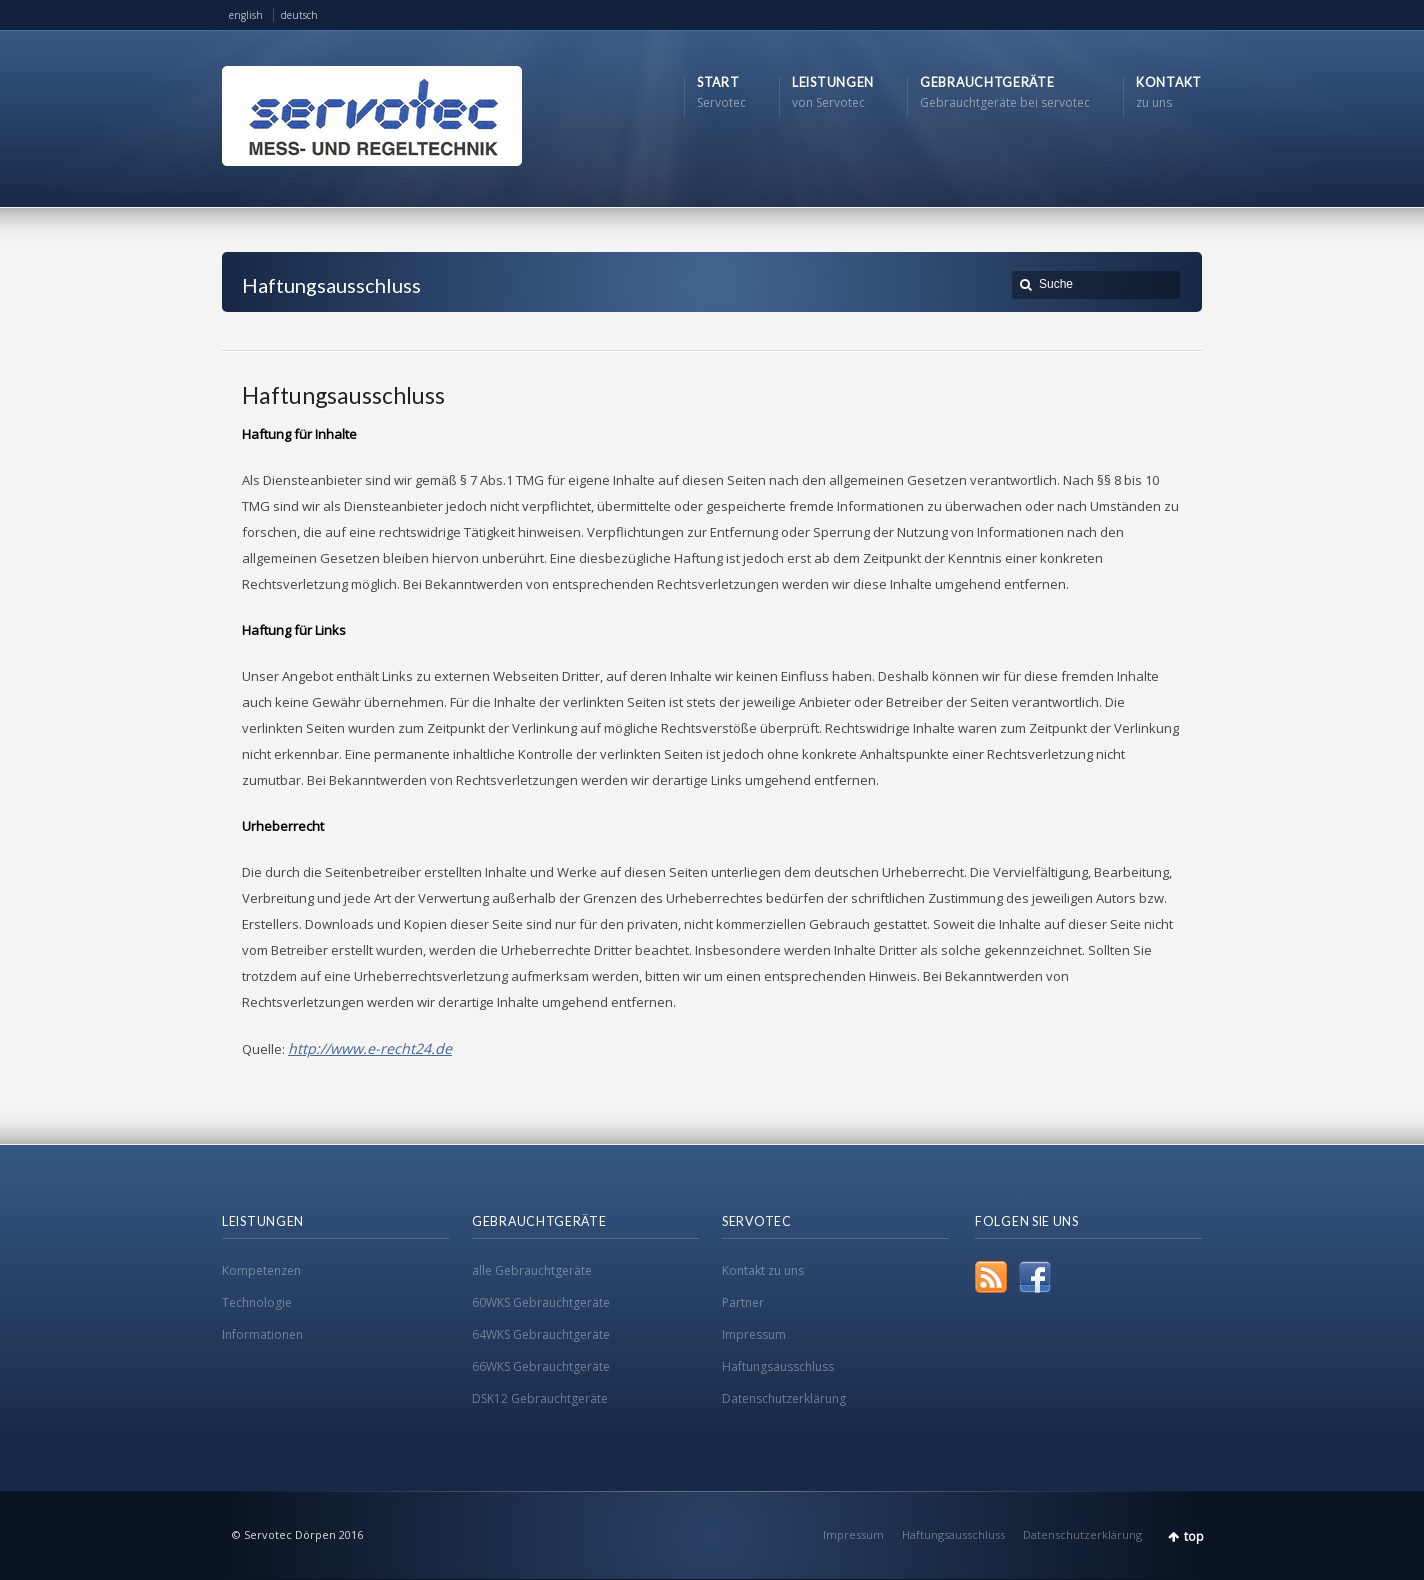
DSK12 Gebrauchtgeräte (540, 1398)
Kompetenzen (261, 1270)
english (246, 15)
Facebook (1035, 1277)
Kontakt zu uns (763, 1270)
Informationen (262, 1334)
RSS (991, 1277)
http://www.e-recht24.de (370, 1048)
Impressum (754, 1334)
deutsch (299, 15)
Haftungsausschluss (778, 1366)
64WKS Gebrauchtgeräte (541, 1334)
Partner (743, 1302)
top (1194, 1536)
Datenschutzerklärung (784, 1398)
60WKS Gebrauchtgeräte (541, 1302)
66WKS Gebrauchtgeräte (541, 1366)
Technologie (257, 1302)
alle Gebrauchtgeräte (532, 1270)
